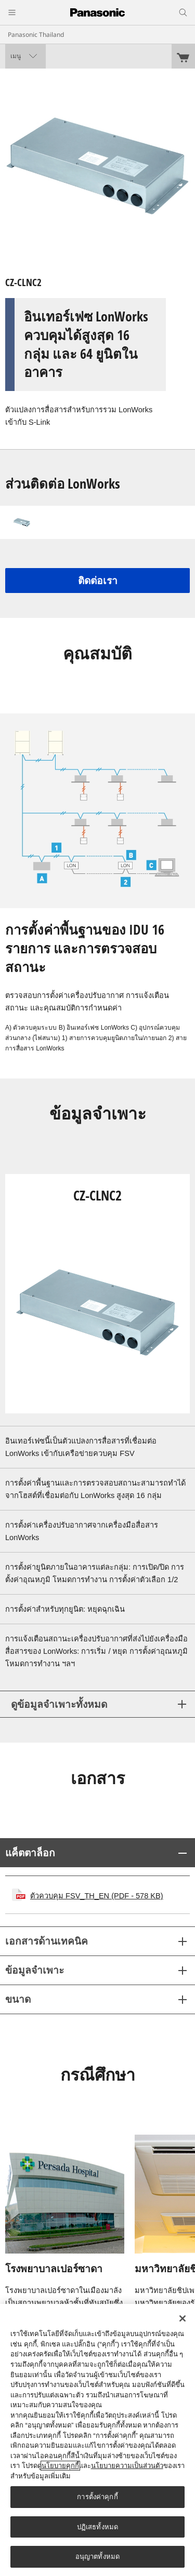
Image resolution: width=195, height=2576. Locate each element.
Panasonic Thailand (36, 34)
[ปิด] (182, 2318)
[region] (97, 2440)
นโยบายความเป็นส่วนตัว (127, 2466)
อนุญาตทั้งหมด (97, 2556)
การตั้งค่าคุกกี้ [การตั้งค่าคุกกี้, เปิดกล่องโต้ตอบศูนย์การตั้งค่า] (97, 2497)
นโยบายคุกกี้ (60, 2466)
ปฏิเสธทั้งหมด (97, 2527)
